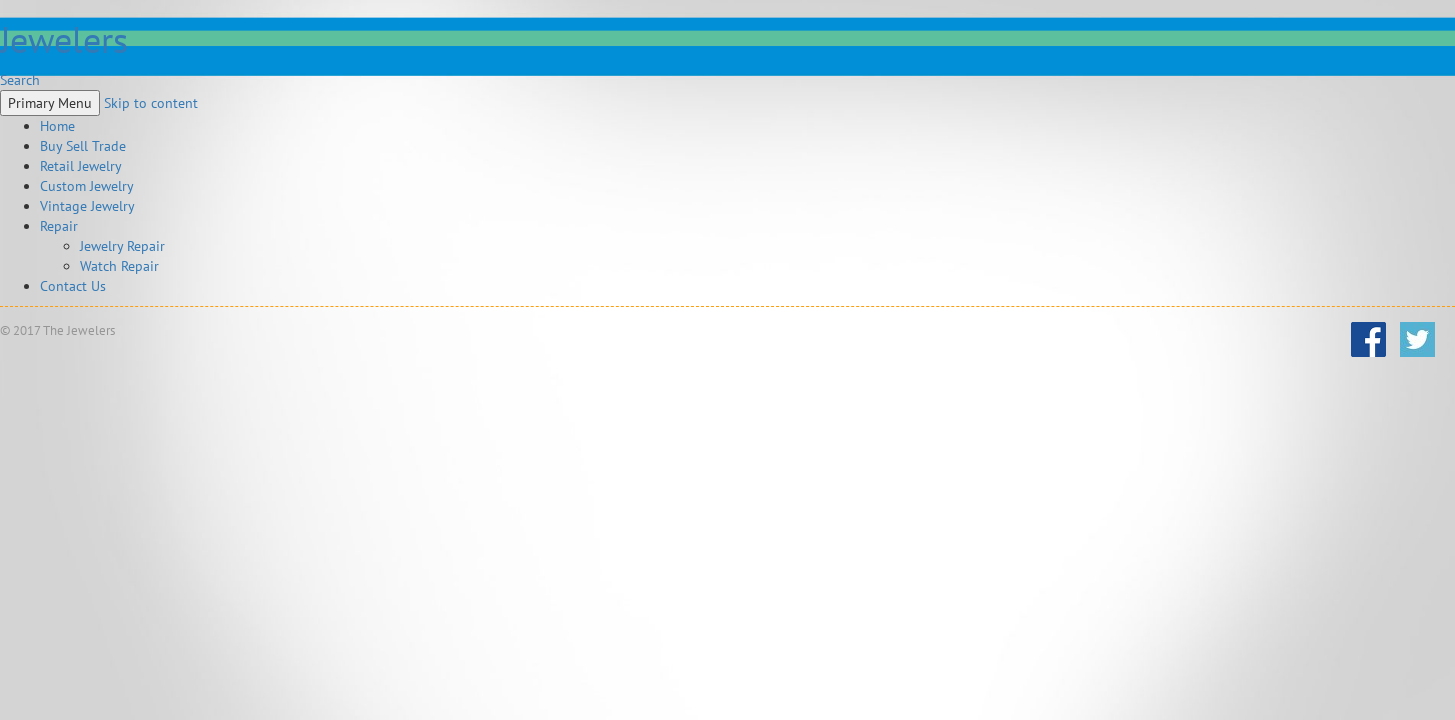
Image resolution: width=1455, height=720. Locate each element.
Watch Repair (119, 266)
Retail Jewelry (81, 166)
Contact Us (73, 286)
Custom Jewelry (87, 186)
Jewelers (64, 39)
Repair (59, 226)
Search (20, 80)
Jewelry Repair (122, 246)
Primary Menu (50, 103)
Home (57, 126)
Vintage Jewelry (87, 206)
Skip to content (151, 103)
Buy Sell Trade (83, 146)
